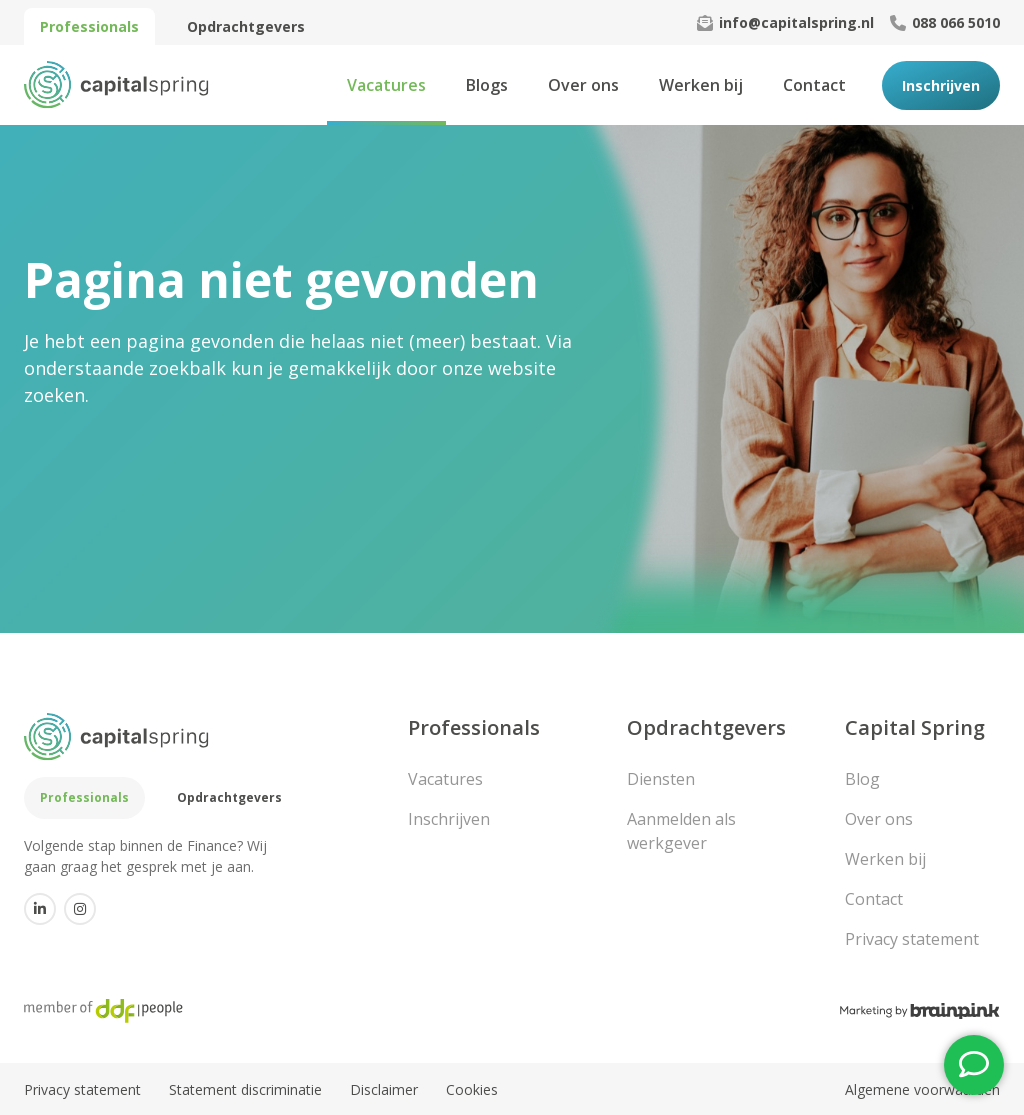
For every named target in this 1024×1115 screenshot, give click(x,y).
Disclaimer (384, 1089)
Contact (814, 85)
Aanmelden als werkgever (681, 831)
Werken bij (701, 85)
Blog (862, 779)
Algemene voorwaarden (922, 1089)
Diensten (661, 779)
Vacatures (386, 85)
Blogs (487, 85)
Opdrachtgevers (246, 26)
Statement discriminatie (245, 1089)
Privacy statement (912, 939)
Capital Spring (915, 727)
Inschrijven (941, 85)
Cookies (472, 1089)
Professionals (89, 26)
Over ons (583, 85)
